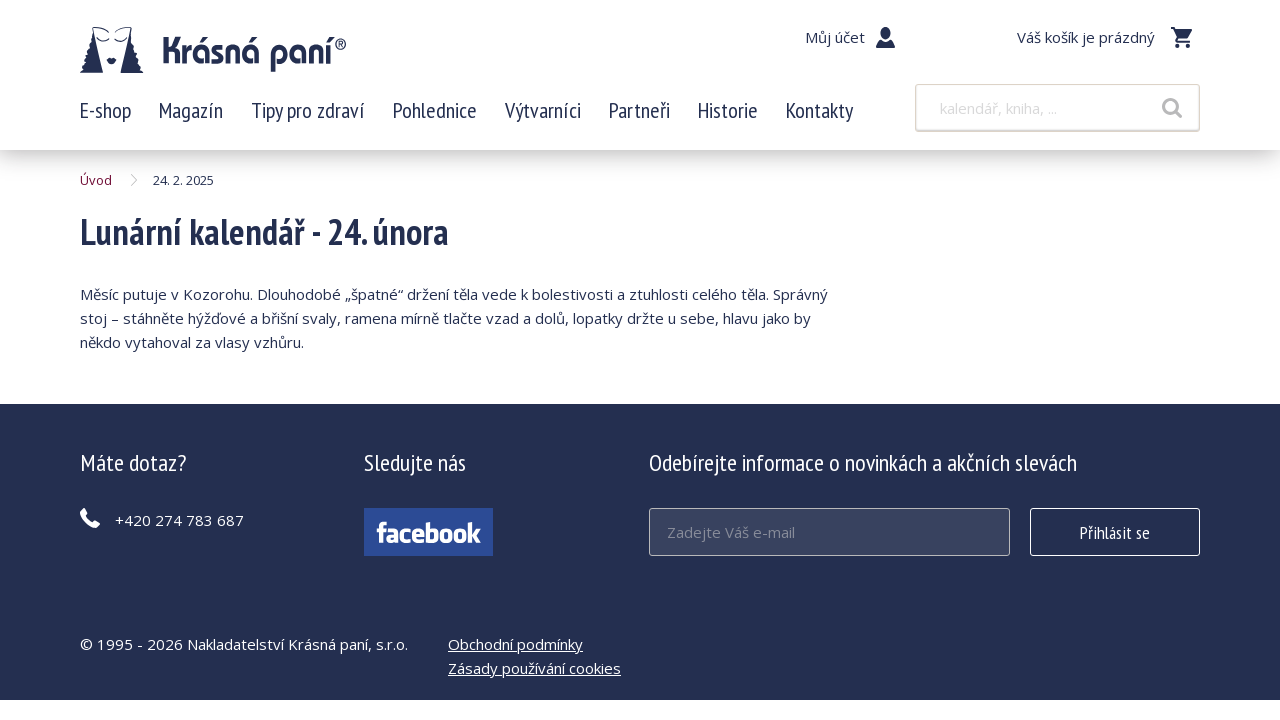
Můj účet (835, 37)
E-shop (105, 110)
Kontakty (819, 110)
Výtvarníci (543, 110)
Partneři (639, 110)
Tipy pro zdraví (308, 110)
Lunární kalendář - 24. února (213, 50)
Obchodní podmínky (515, 644)
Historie (728, 110)
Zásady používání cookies (534, 668)
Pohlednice (435, 110)
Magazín (191, 110)
